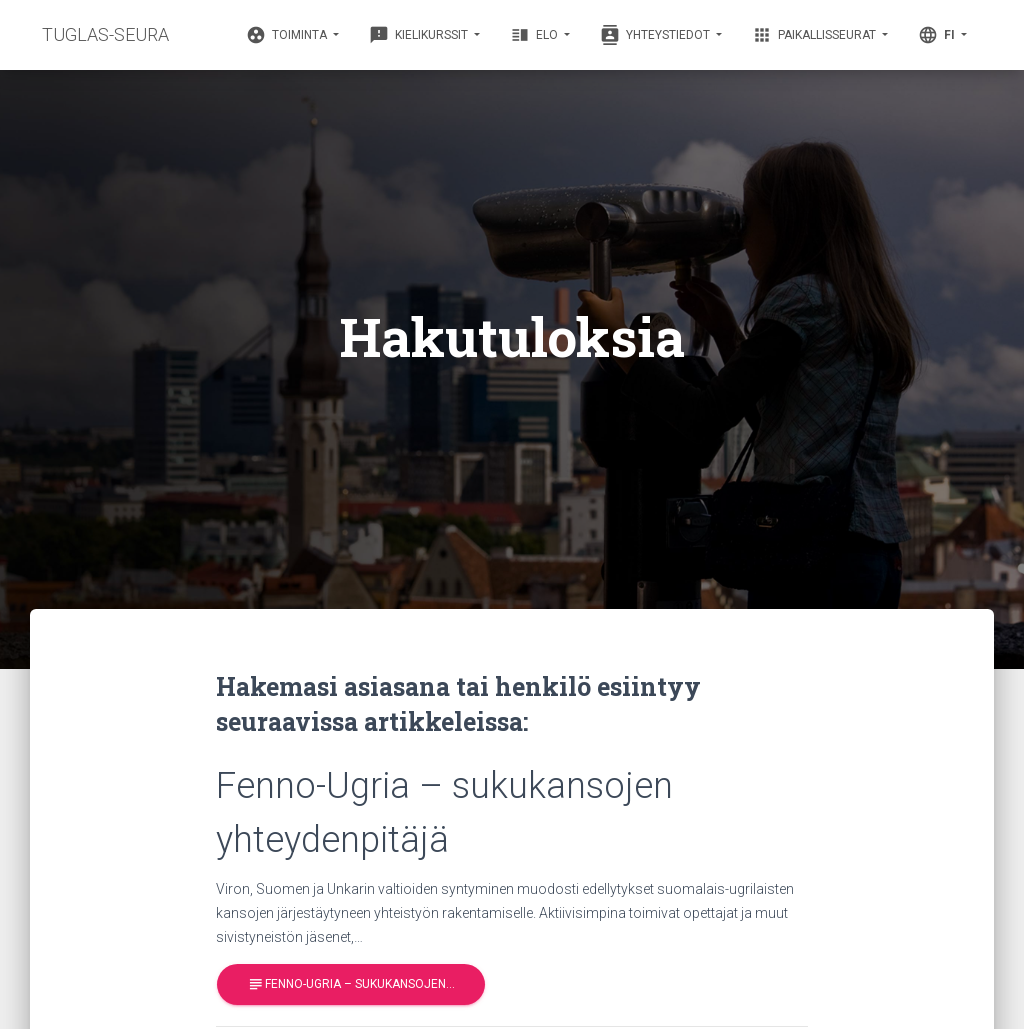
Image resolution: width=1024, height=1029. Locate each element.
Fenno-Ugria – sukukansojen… (351, 984)
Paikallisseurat (815, 35)
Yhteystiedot (656, 35)
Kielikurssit (420, 35)
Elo (535, 35)
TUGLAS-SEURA (105, 34)
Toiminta (288, 35)
